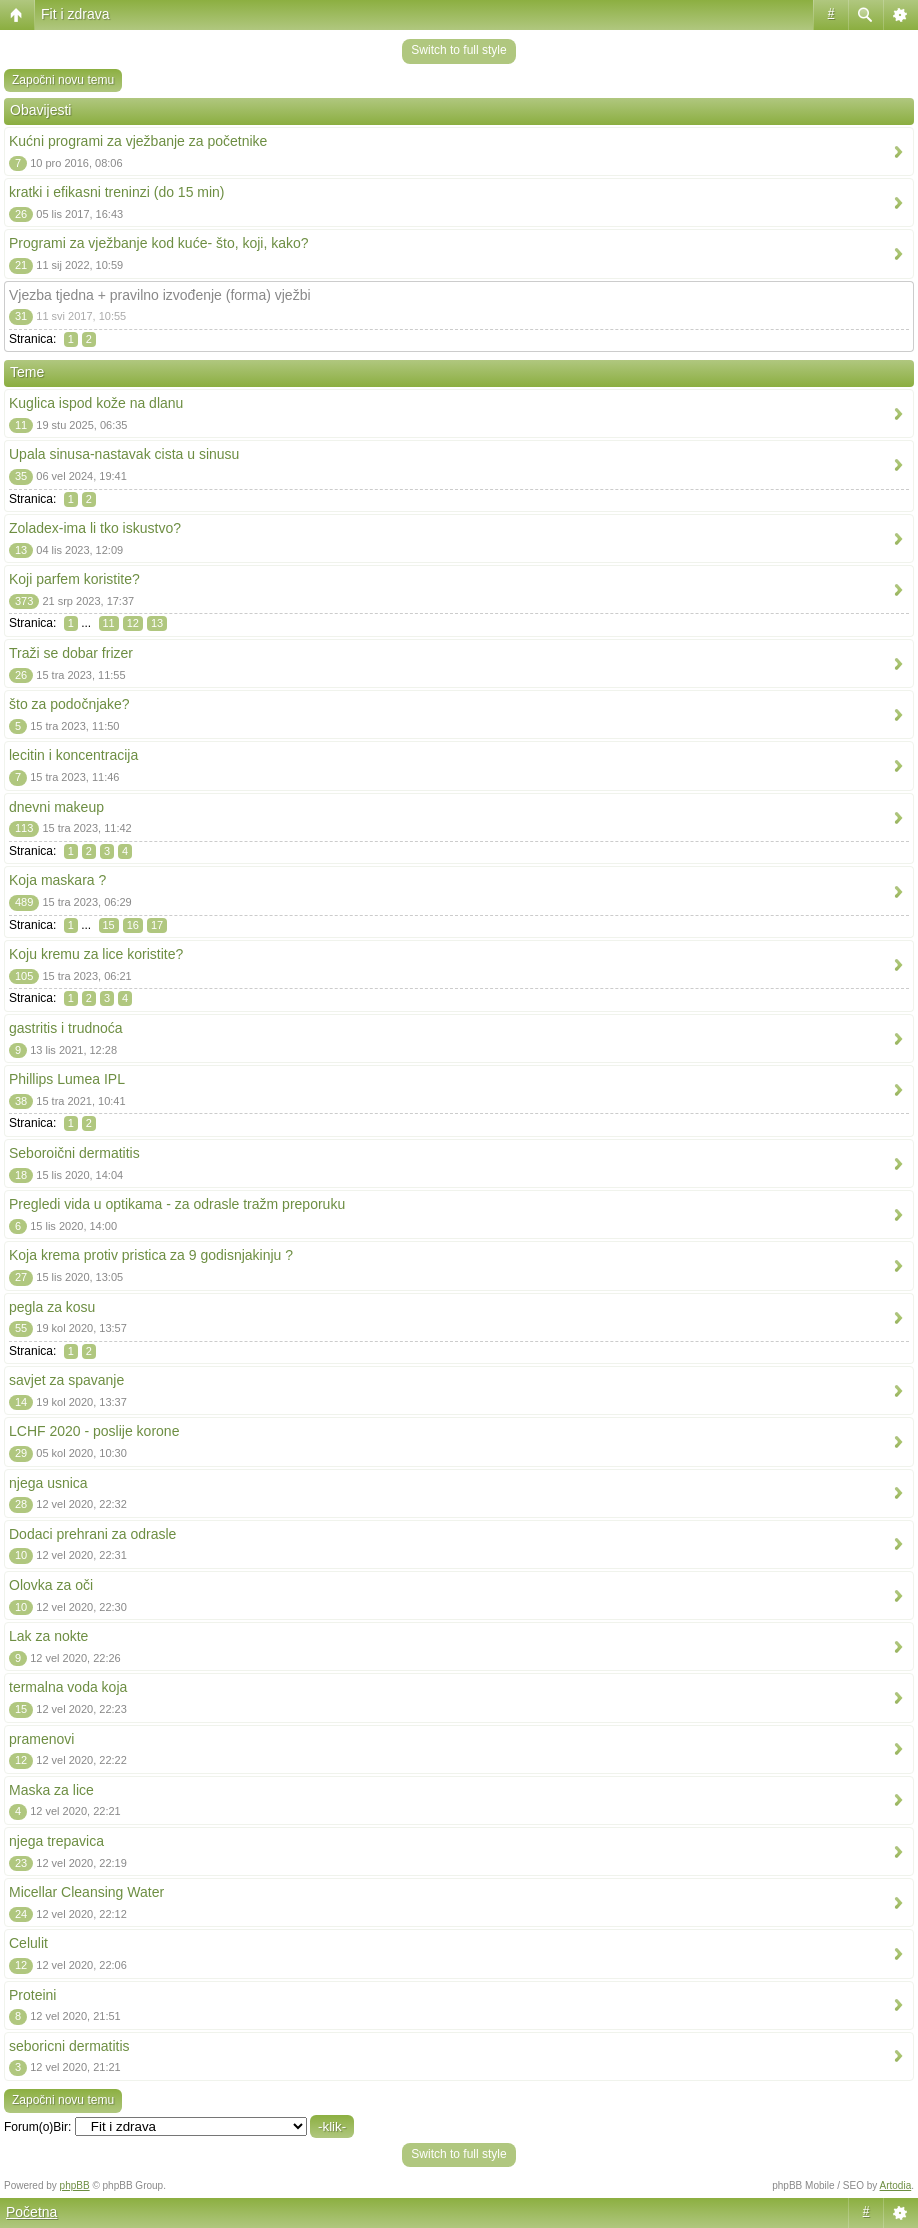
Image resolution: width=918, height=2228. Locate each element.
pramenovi (41, 1739)
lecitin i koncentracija (73, 755)
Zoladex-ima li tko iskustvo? (95, 528)
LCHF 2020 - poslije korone (94, 1431)
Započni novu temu (63, 80)
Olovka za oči (51, 1585)
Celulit (28, 1943)
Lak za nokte (48, 1636)
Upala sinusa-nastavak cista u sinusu (124, 454)
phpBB (75, 2185)
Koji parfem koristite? (74, 579)
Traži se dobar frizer (71, 653)
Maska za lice (51, 1790)
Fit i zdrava (75, 14)
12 (133, 623)
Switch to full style (458, 50)
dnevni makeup (56, 807)
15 (109, 925)
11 (109, 623)
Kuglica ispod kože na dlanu (96, 403)
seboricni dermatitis (69, 2046)
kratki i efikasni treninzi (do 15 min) (117, 192)
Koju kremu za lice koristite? (96, 954)
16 (133, 925)
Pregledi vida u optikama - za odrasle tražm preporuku (177, 1204)
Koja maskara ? (57, 880)
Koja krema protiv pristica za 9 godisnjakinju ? (151, 1255)
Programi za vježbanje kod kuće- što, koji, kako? (159, 243)
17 (157, 925)
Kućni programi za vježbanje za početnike (138, 141)
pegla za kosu (52, 1307)
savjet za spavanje (66, 1380)
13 (157, 623)
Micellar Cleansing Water (86, 1892)
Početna (31, 2212)
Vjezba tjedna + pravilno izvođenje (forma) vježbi (160, 295)
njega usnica (48, 1483)
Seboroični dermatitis (74, 1153)
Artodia (896, 2185)
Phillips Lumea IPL (67, 1079)
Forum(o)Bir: (37, 2127)
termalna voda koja (68, 1687)
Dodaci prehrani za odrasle (92, 1534)
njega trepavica (56, 1841)
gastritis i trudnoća (66, 1028)
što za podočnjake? (69, 704)
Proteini (32, 1995)
